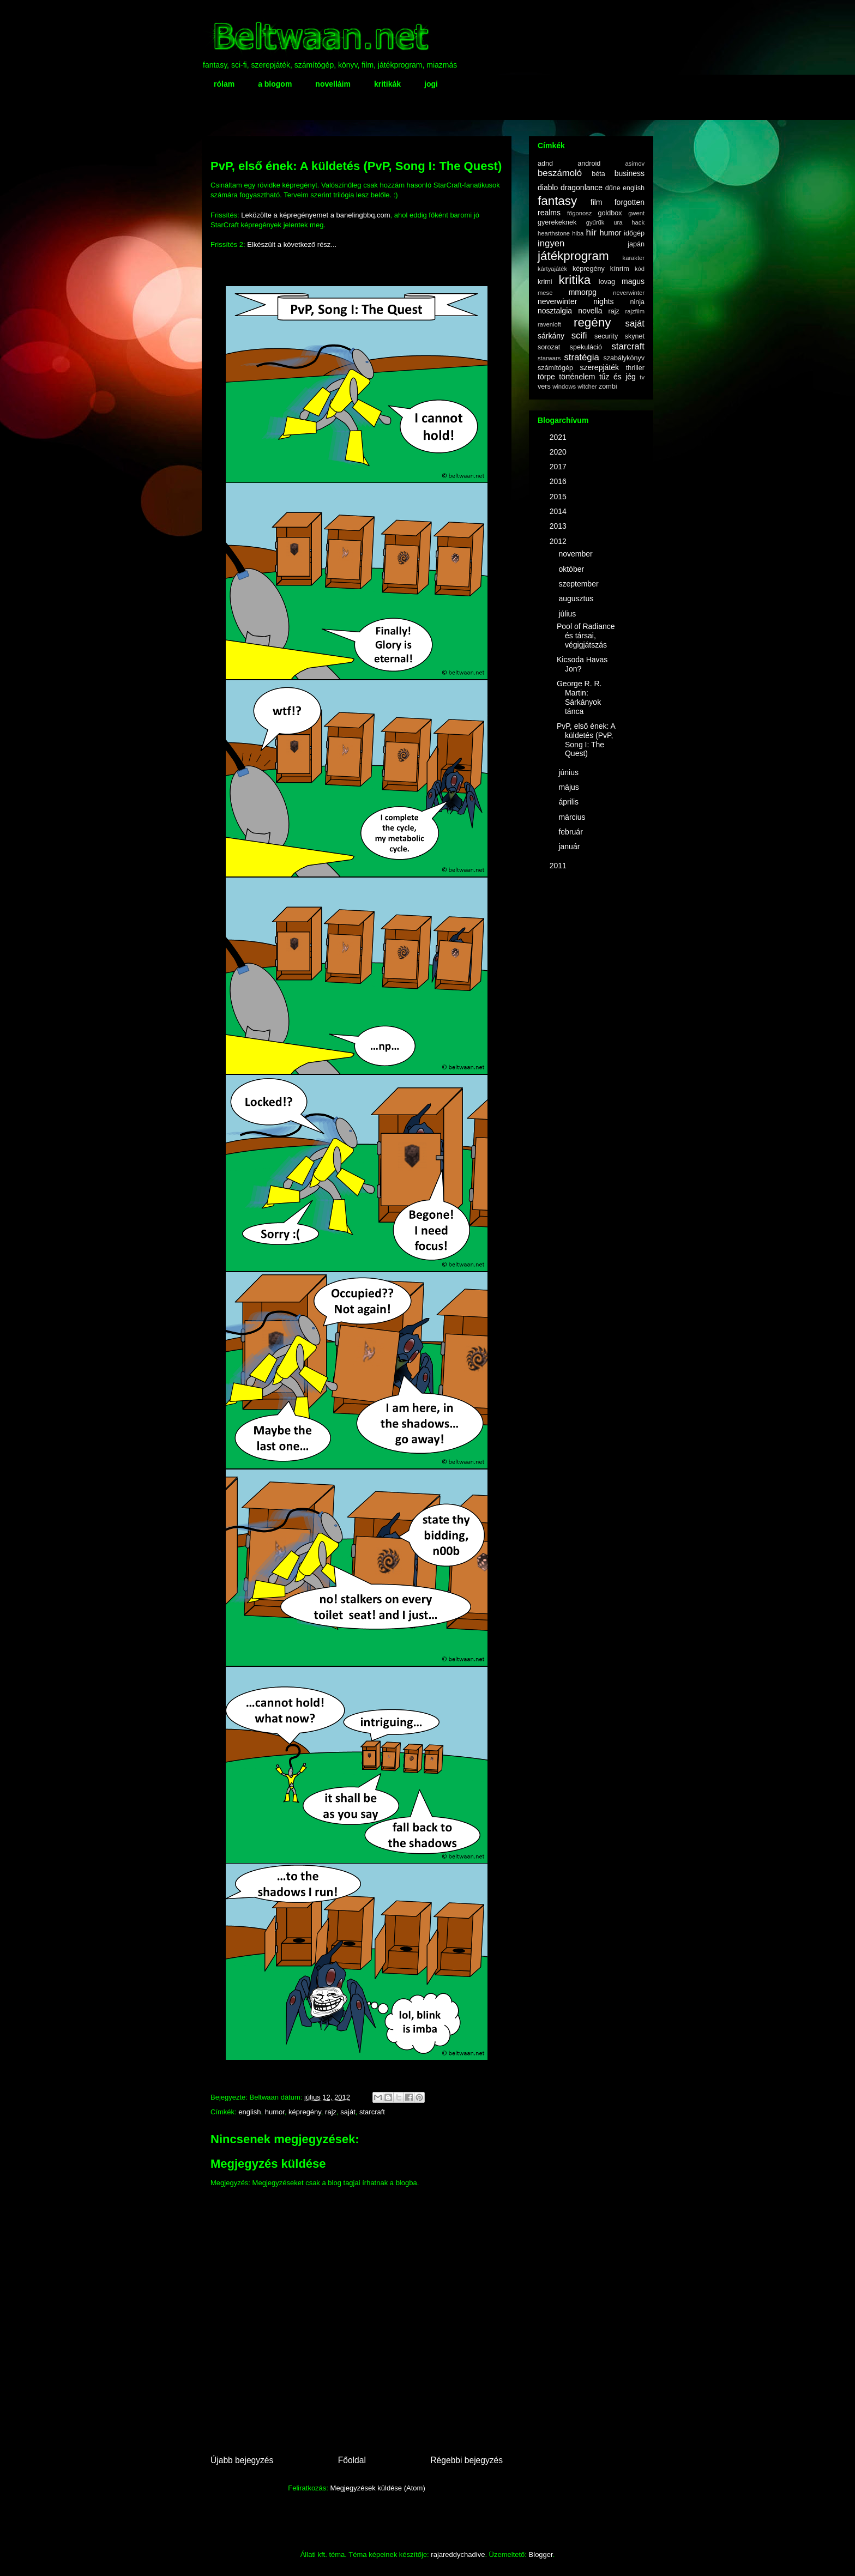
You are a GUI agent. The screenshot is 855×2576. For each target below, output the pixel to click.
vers (544, 386)
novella (590, 310)
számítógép (555, 368)
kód (640, 268)
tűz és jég (617, 376)
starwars (549, 358)
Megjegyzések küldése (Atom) (377, 2488)
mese (545, 292)
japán (636, 244)
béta (598, 174)
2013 (559, 526)
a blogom (275, 84)
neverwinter (629, 292)
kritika (575, 280)
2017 (559, 466)
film (597, 202)
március (572, 817)
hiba (577, 233)
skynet (635, 336)
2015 (559, 496)
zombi (608, 386)
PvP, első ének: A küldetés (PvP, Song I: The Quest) (586, 740)
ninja (637, 302)
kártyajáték (552, 268)
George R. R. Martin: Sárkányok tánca (579, 697)
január (570, 846)
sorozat (549, 347)
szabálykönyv (624, 358)
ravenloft (549, 324)
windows (564, 386)
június (569, 772)
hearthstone (554, 233)
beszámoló (560, 173)
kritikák (387, 84)
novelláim (333, 84)
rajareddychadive (458, 2554)
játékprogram (573, 256)
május (569, 787)
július (568, 613)
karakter (634, 258)
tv (642, 377)
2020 (559, 452)
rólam (224, 84)
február (571, 831)
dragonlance (582, 187)
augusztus (576, 598)
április (569, 801)
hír (591, 232)
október (572, 569)
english (249, 2112)
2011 (559, 865)
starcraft (372, 2112)
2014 (559, 511)
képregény (304, 2112)
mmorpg (583, 292)
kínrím (619, 269)
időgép (634, 233)
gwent (636, 213)
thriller (635, 368)
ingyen (551, 243)
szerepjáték (599, 367)
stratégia (581, 357)
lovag (607, 282)
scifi (579, 335)
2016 (559, 481)
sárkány (551, 335)
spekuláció (586, 347)
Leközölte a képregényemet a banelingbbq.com (315, 215)
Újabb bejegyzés (241, 2460)
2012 (559, 541)
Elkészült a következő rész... (291, 244)
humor (275, 2112)
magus (633, 281)
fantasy (557, 201)
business (630, 173)
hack (638, 222)
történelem (577, 376)
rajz (330, 2112)
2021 (559, 437)
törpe (546, 376)
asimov (635, 163)
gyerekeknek (557, 222)
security (606, 336)
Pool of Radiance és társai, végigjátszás (586, 635)
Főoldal (352, 2460)
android (588, 163)
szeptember (579, 583)
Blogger (541, 2554)
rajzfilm (635, 311)
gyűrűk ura (604, 222)
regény (592, 322)
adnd (545, 163)
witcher (587, 386)
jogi (431, 84)
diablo (548, 187)
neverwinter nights (576, 301)
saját (347, 2112)
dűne (613, 188)
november (576, 553)
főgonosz (579, 213)
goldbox (610, 213)
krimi (545, 282)
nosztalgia (555, 310)
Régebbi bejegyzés (466, 2460)
